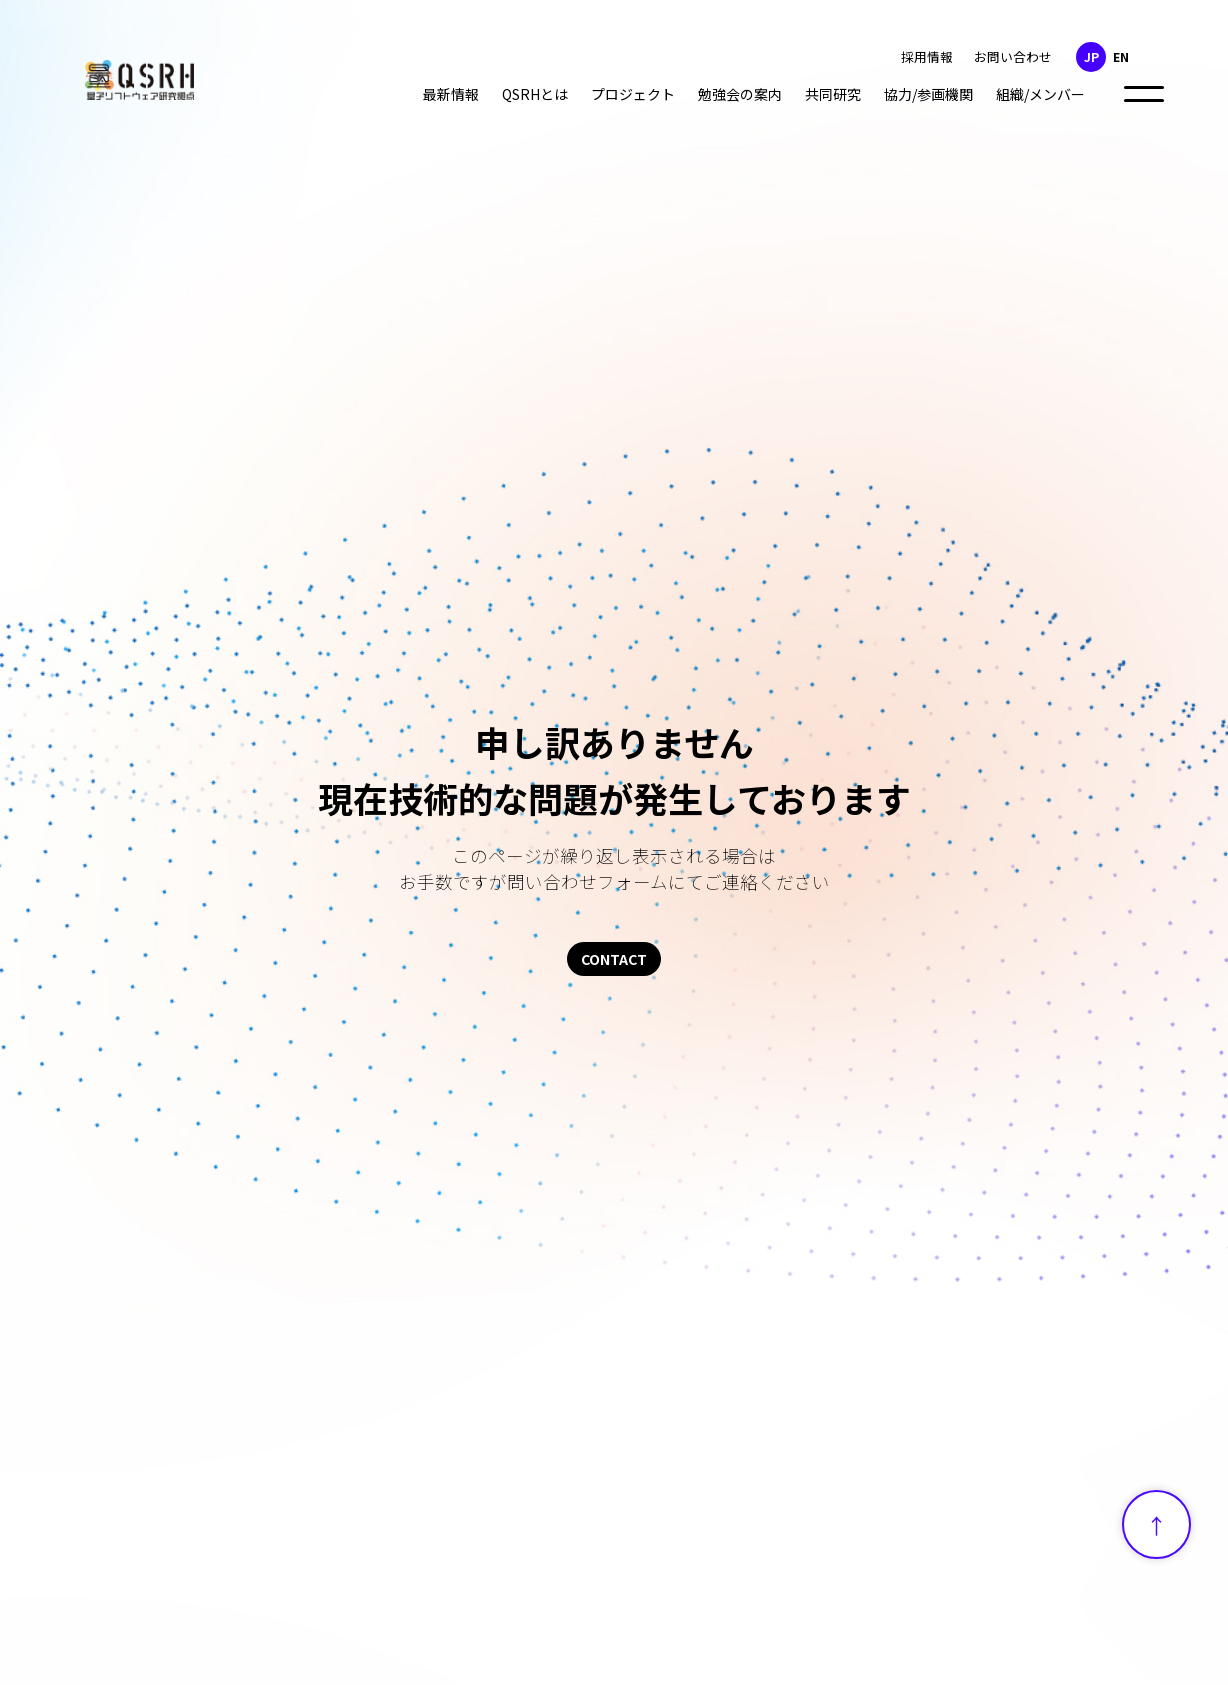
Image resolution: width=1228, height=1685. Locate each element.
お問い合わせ (1013, 56)
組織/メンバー (1040, 94)
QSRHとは (535, 94)
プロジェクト (633, 94)
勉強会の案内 (740, 94)
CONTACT (614, 959)
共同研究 (833, 94)
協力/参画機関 (928, 94)
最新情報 (451, 94)
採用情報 (927, 56)
